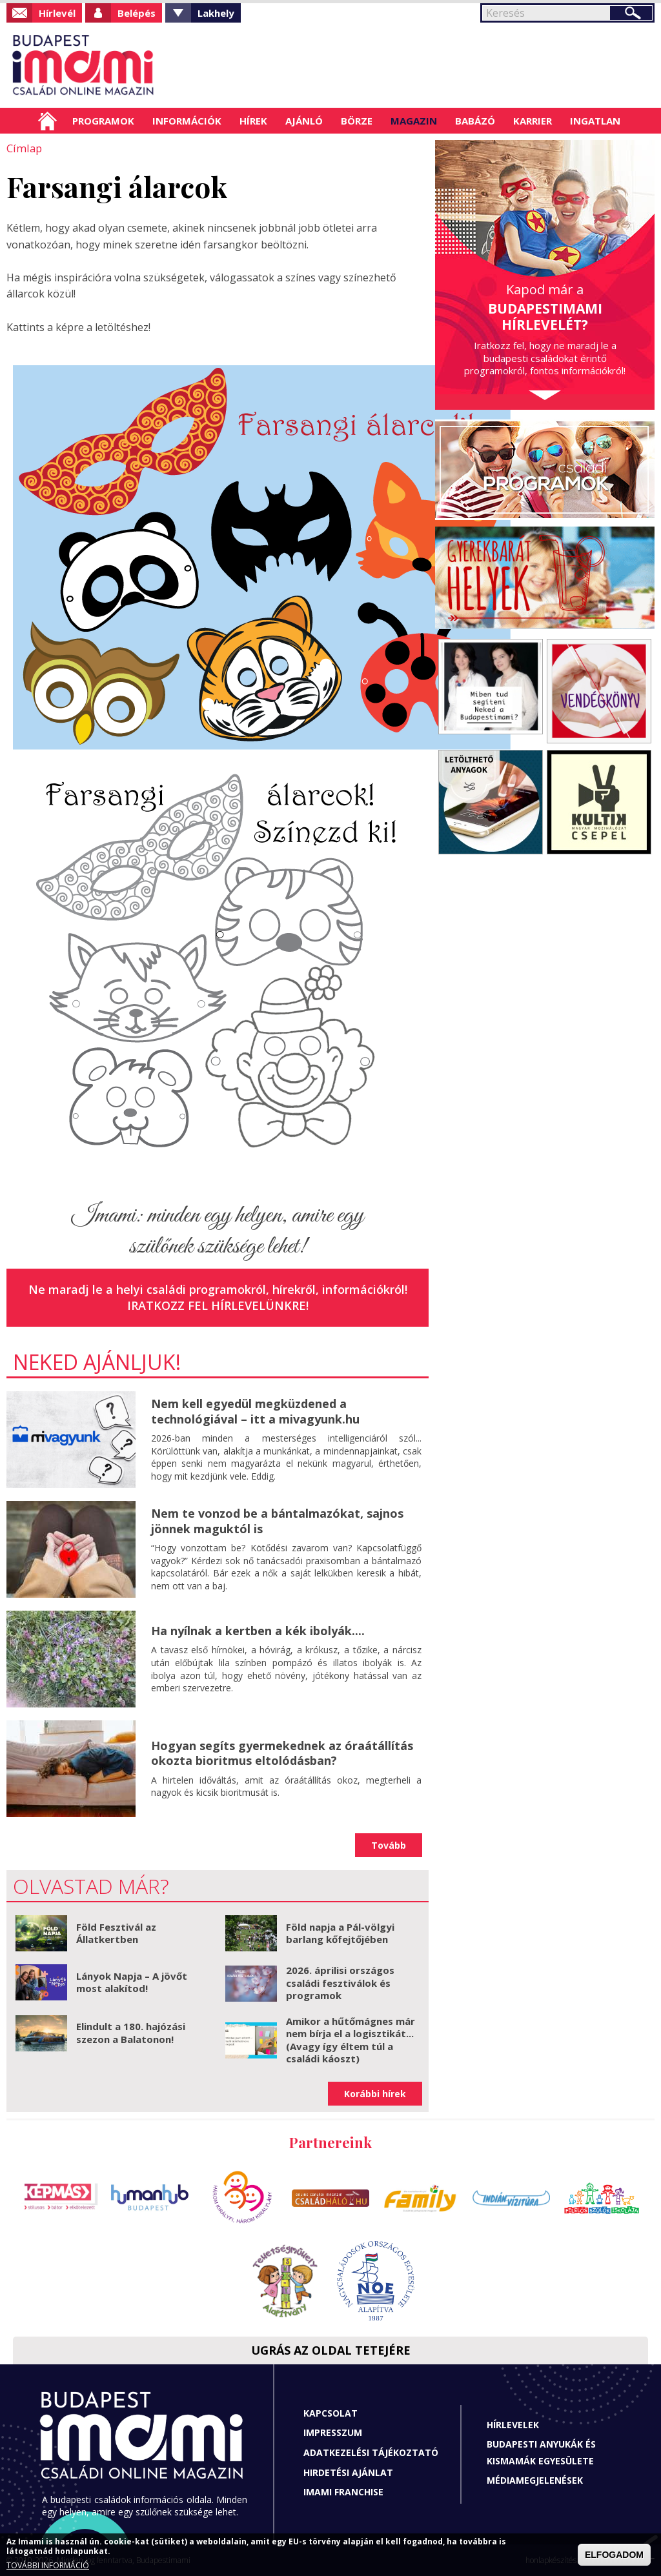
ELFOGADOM (614, 2555)
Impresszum (332, 2432)
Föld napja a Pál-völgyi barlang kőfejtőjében (340, 1933)
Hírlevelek (513, 2424)
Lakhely (216, 12)
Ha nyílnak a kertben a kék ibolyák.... (258, 1630)
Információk (186, 120)
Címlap (47, 121)
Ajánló (304, 120)
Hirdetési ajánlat (348, 2472)
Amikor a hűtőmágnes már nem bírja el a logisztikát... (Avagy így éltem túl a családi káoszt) (350, 2039)
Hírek (253, 120)
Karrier (532, 120)
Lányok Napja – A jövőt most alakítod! (131, 1982)
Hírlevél (57, 12)
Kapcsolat (330, 2412)
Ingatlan (595, 120)
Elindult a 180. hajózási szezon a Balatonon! (130, 2032)
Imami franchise (343, 2491)
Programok (103, 120)
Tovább (388, 1844)
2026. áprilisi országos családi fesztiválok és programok (340, 1982)
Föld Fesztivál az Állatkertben (116, 1933)
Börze (356, 120)
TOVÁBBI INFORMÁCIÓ (47, 2565)
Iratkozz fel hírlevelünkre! (218, 1305)
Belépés (136, 12)
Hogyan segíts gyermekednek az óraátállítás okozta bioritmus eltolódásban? (282, 1752)
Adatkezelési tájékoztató (370, 2452)
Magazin (414, 120)
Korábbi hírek (375, 2093)
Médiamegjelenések (535, 2479)
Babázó (475, 120)
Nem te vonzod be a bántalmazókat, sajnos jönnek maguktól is (277, 1520)
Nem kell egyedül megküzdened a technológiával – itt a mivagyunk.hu (255, 1410)
